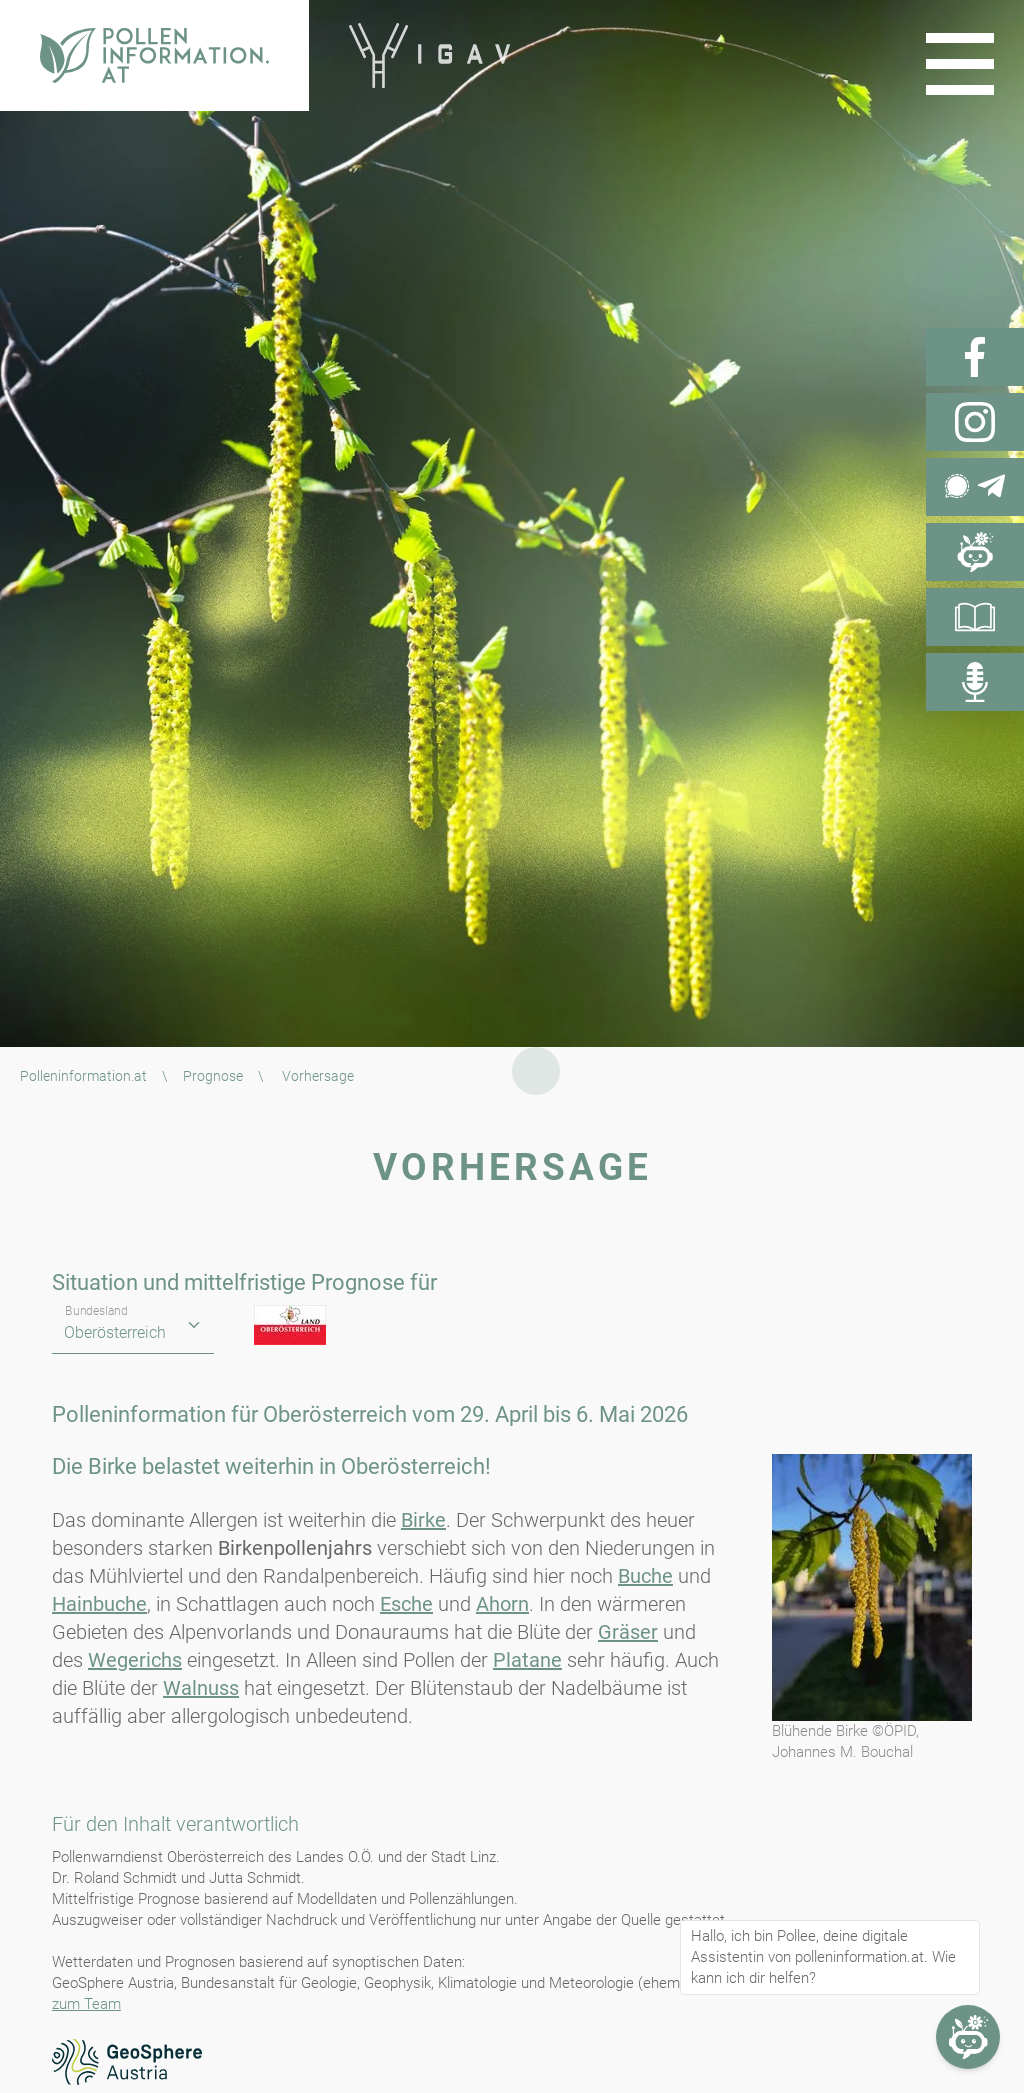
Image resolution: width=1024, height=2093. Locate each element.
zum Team (86, 2004)
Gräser (628, 1632)
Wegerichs (135, 1660)
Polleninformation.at (83, 1076)
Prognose (213, 1076)
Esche (406, 1604)
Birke (423, 1520)
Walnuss (201, 1688)
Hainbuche (99, 1604)
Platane (527, 1660)
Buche (645, 1576)
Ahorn (502, 1604)
